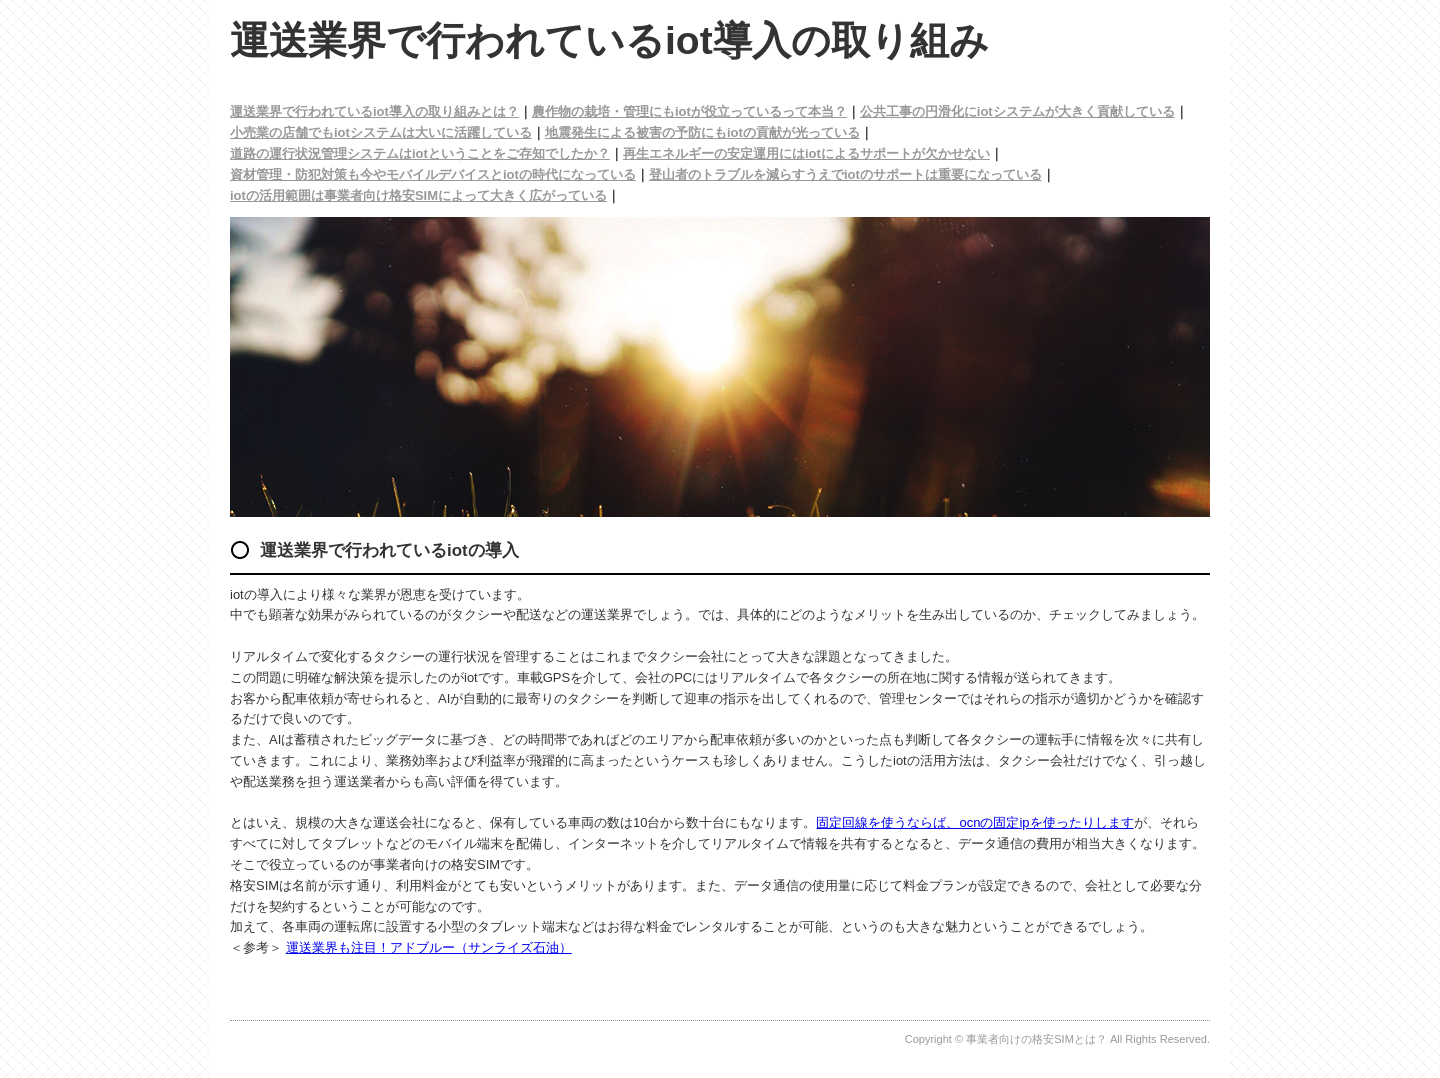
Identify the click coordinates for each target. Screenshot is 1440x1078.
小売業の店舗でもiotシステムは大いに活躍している (381, 132)
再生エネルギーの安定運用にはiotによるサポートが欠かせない (806, 153)
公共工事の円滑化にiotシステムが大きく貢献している (1017, 111)
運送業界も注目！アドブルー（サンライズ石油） (429, 947)
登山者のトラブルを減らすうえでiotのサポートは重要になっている (845, 174)
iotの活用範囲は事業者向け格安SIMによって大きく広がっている (418, 195)
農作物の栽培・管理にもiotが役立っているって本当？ (689, 111)
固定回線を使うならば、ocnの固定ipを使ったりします (974, 822)
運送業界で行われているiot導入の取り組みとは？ (374, 111)
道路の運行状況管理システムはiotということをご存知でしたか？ (420, 153)
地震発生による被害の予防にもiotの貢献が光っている (702, 132)
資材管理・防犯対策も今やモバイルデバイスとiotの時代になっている (433, 174)
